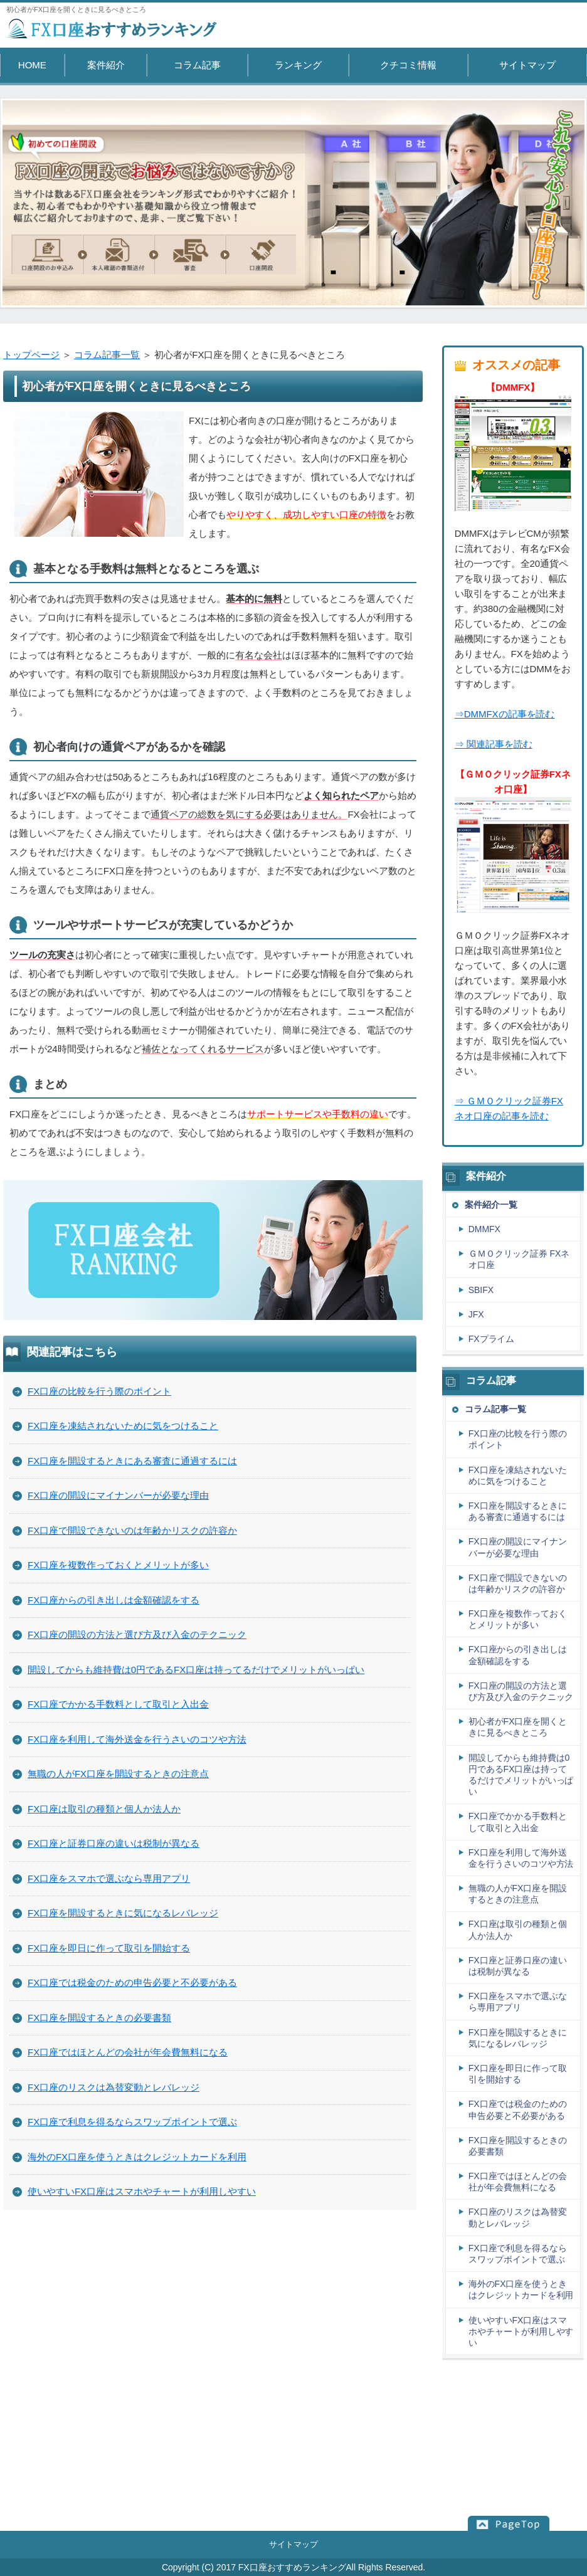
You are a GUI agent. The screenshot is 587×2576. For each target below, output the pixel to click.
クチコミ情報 (408, 65)
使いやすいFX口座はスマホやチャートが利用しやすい (142, 2191)
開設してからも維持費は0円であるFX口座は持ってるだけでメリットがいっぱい (196, 1669)
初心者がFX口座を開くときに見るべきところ (518, 1727)
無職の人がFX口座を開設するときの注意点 (118, 1773)
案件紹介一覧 (491, 1205)
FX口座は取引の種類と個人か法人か (104, 1808)
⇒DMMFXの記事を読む (505, 714)
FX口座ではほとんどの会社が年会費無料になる (128, 2052)
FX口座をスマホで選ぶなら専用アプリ (109, 1878)
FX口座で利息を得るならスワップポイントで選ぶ (132, 2121)
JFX (476, 1314)
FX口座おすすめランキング (292, 2567)
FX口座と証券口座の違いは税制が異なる (113, 1843)
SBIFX (481, 1290)
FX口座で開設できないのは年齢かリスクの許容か (132, 1530)
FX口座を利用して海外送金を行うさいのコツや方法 (137, 1739)
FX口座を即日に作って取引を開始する (109, 1948)
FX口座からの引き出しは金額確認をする (113, 1600)
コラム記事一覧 (107, 354)
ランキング (298, 65)
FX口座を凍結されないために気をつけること (123, 1425)
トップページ (31, 354)
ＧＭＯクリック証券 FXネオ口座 (519, 1259)
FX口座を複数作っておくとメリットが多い (118, 1565)
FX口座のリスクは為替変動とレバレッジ (113, 2087)
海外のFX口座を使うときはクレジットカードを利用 (137, 2156)
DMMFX (484, 1229)
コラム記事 (197, 65)
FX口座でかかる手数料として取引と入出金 (118, 1704)
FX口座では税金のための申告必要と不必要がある (132, 1982)
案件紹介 (106, 65)
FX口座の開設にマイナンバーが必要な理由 (118, 1495)
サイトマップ (527, 65)
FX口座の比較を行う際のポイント (99, 1391)
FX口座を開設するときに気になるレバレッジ (123, 1913)
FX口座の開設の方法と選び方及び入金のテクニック (137, 1634)
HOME (32, 65)
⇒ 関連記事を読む (493, 744)
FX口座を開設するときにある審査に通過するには (132, 1460)
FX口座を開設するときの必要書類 (99, 2017)
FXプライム (491, 1339)
